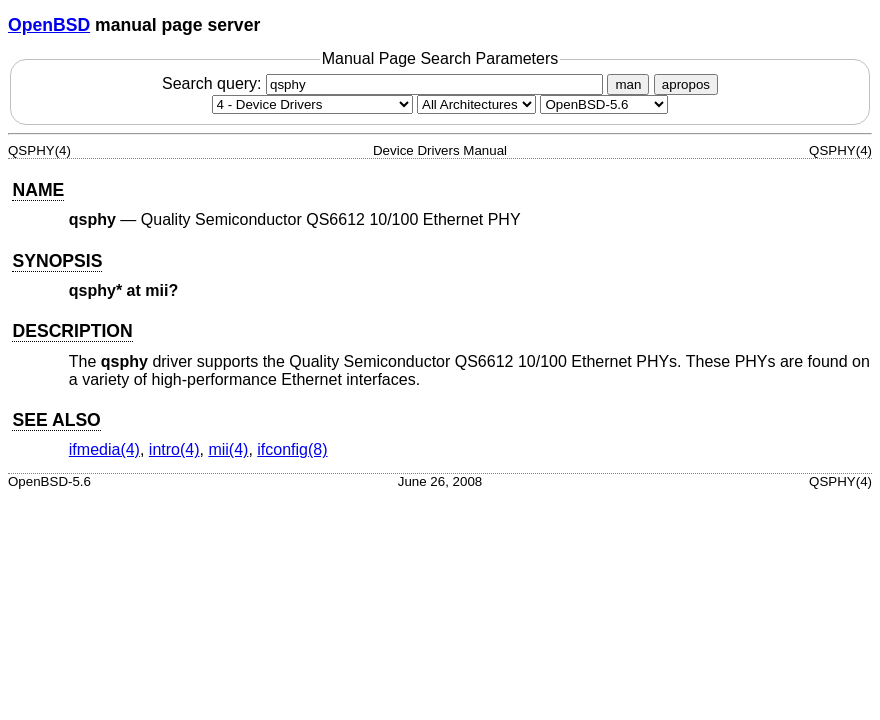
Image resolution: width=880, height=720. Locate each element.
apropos (686, 84)
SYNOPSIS (57, 261)
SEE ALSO (56, 420)
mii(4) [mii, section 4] (228, 449)
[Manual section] (312, 104)
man (628, 84)
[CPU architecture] (476, 104)
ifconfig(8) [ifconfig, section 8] (292, 449)
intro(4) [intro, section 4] (174, 449)
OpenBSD (49, 25)
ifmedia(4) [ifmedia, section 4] (104, 449)
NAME (38, 190)
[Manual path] (604, 104)
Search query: (385, 83)
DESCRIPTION (72, 331)
